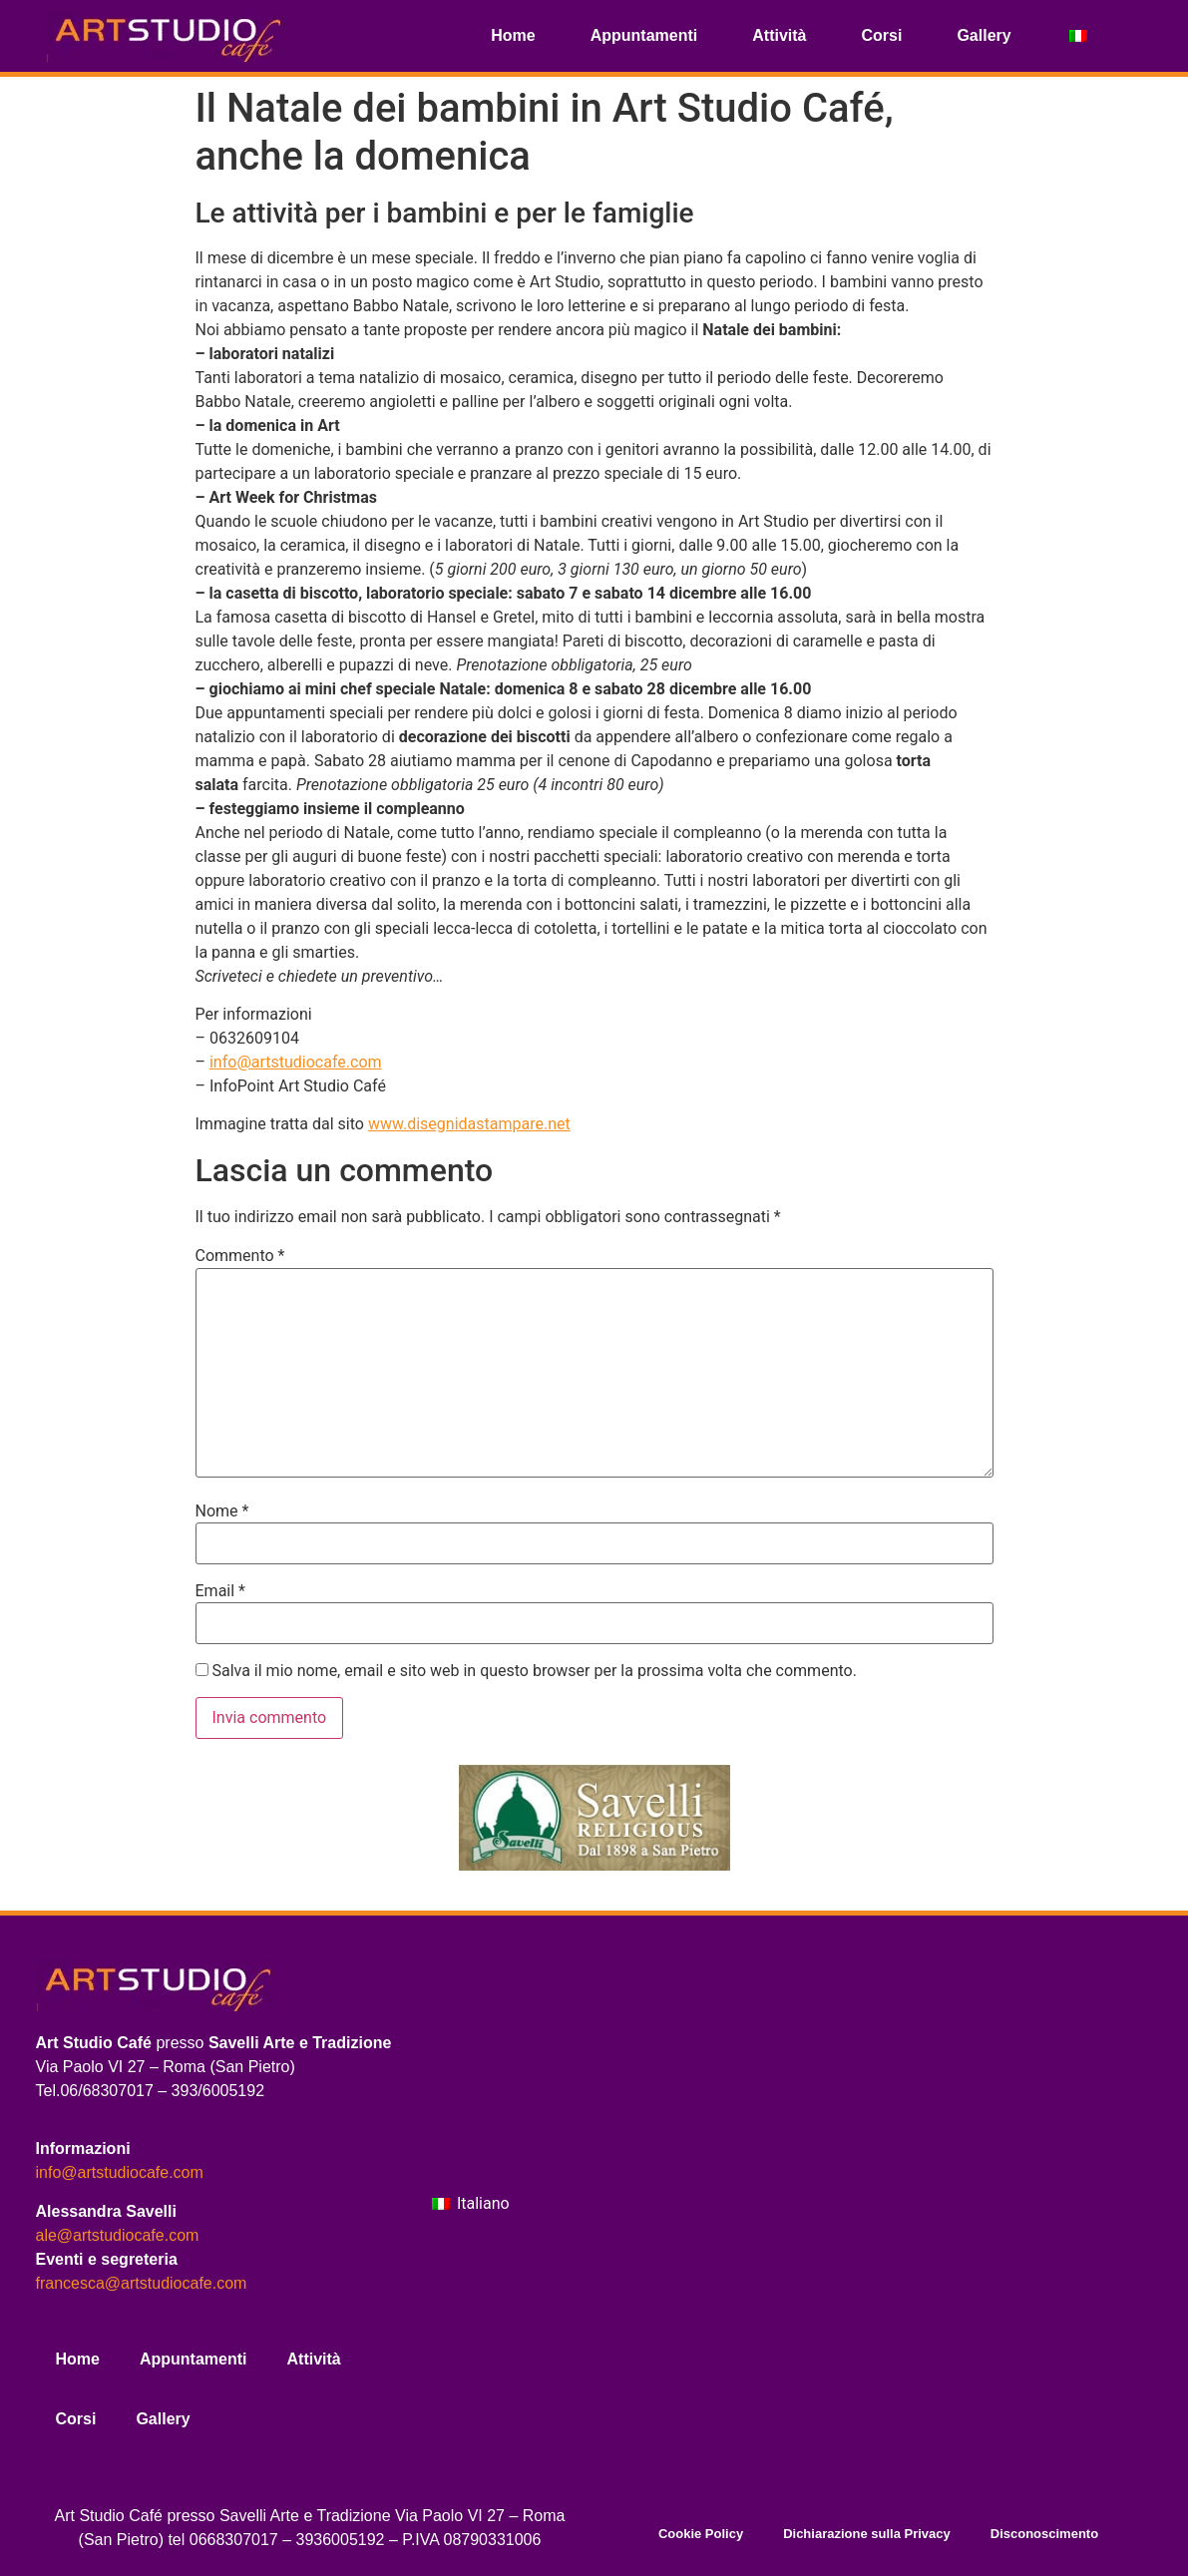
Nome (222, 1511)
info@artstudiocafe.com (295, 1062)
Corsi (882, 35)
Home (513, 35)
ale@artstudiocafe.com (117, 2235)
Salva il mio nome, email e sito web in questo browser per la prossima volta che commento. (533, 1671)
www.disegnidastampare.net (469, 1123)
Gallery (983, 35)
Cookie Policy (700, 2533)
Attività (779, 35)
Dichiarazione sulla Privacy (867, 2533)
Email (220, 1591)
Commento (240, 1256)
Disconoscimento (1044, 2533)
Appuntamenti (644, 35)
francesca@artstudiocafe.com (141, 2283)
